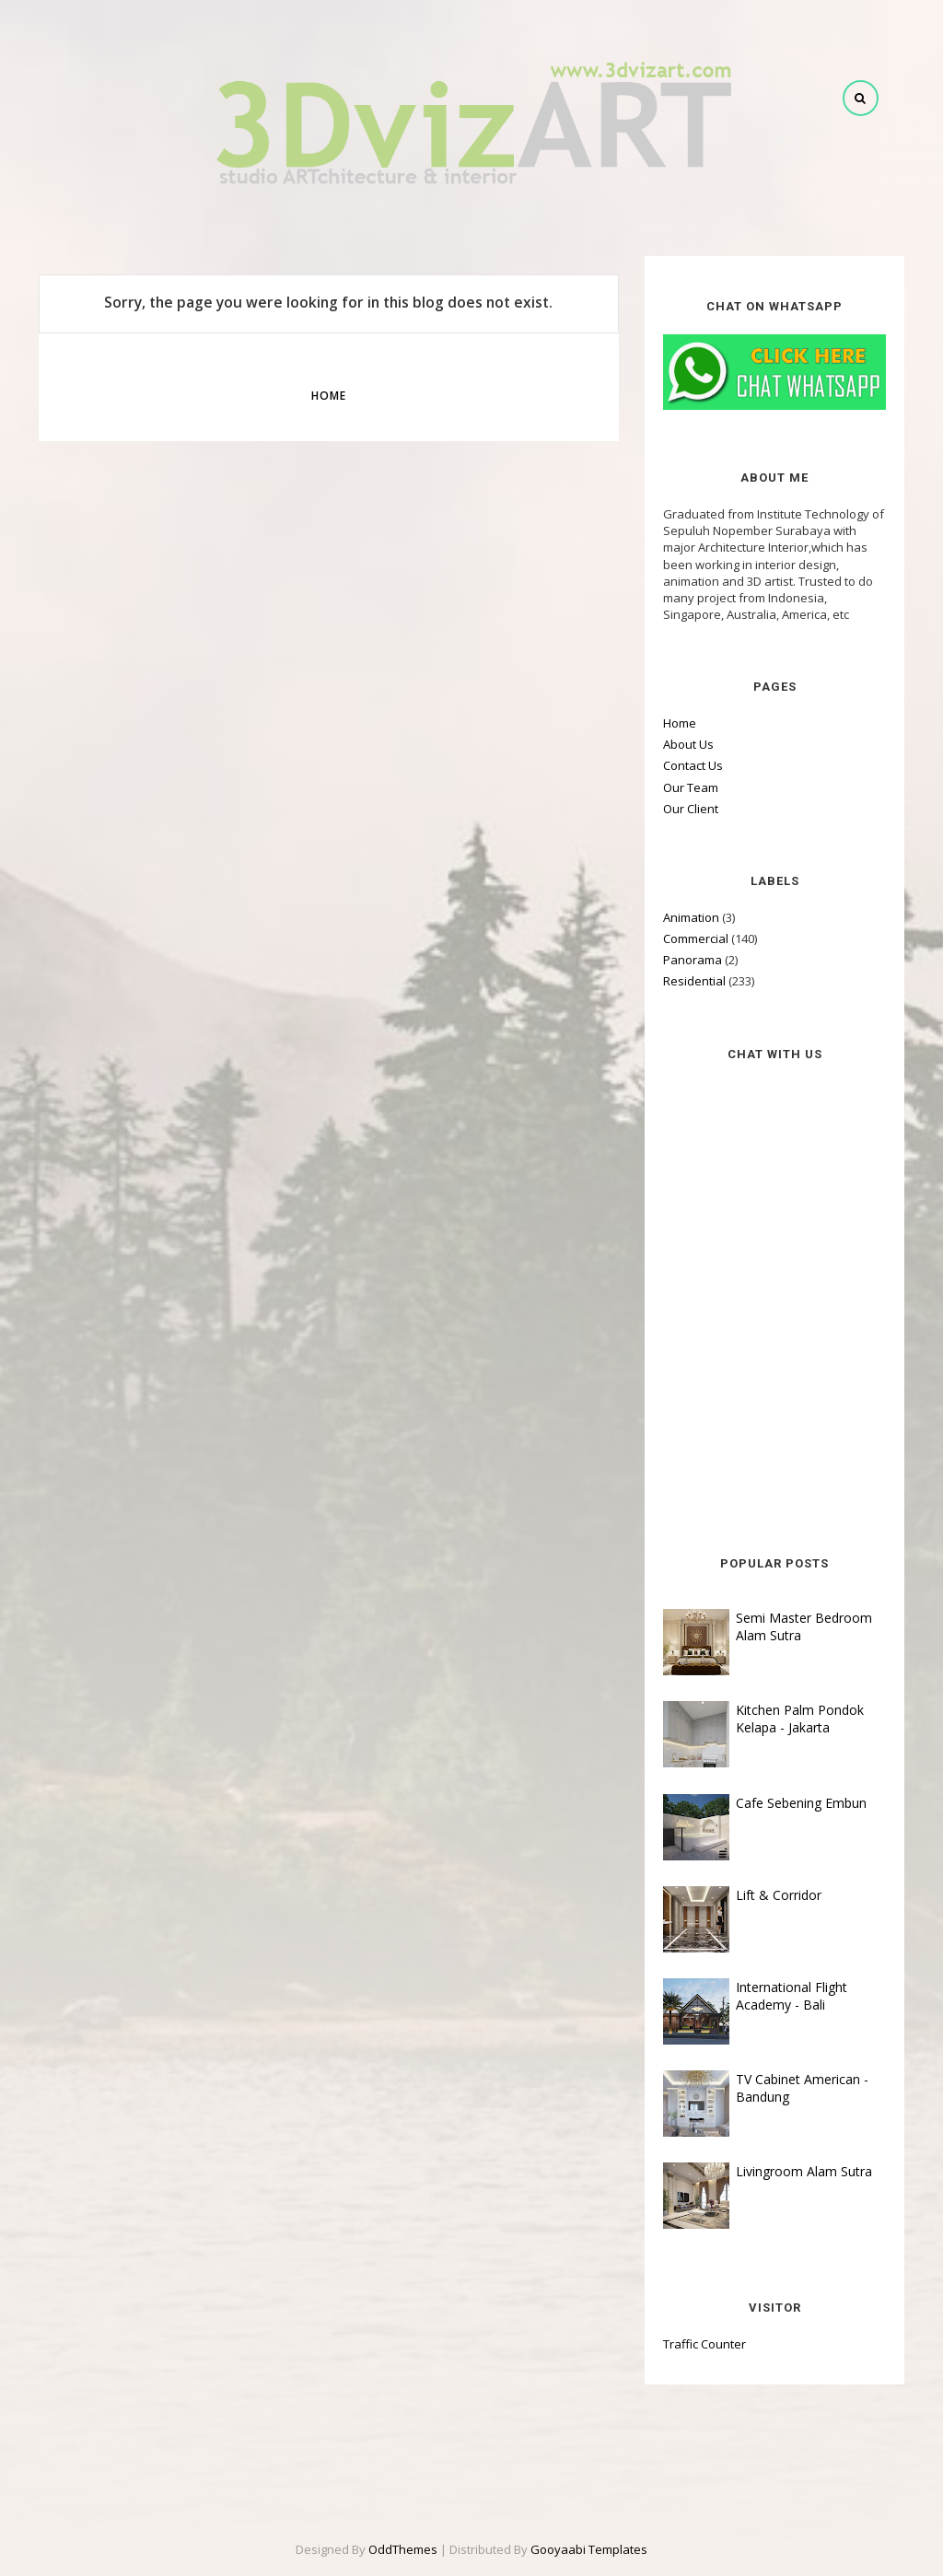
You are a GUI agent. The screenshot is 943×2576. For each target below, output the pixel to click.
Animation (691, 917)
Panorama (692, 959)
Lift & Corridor (778, 1895)
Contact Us (693, 765)
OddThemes (402, 2549)
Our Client (690, 808)
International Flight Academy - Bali (791, 1995)
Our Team (690, 787)
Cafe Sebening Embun (801, 1803)
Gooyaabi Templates (588, 2549)
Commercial (695, 938)
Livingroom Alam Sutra (804, 2171)
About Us (688, 744)
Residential (694, 981)
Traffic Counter (704, 2344)
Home (328, 395)
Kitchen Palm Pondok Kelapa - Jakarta (800, 1718)
